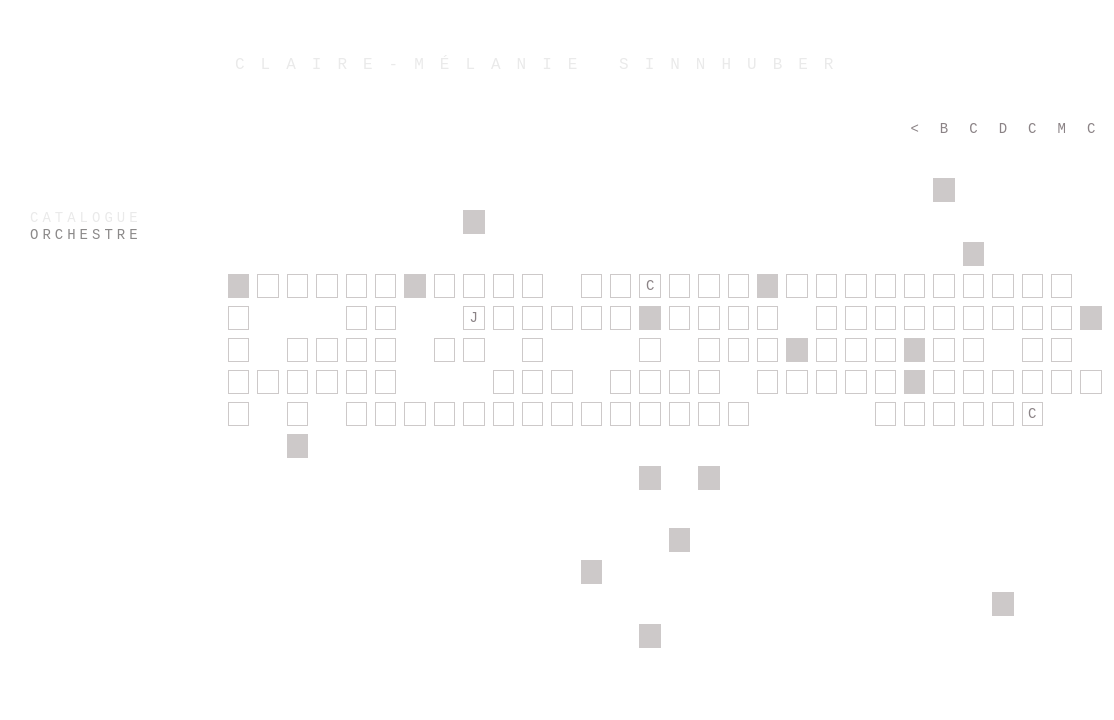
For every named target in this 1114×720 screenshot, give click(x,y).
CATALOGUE (86, 218)
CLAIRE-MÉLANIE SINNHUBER (542, 65)
